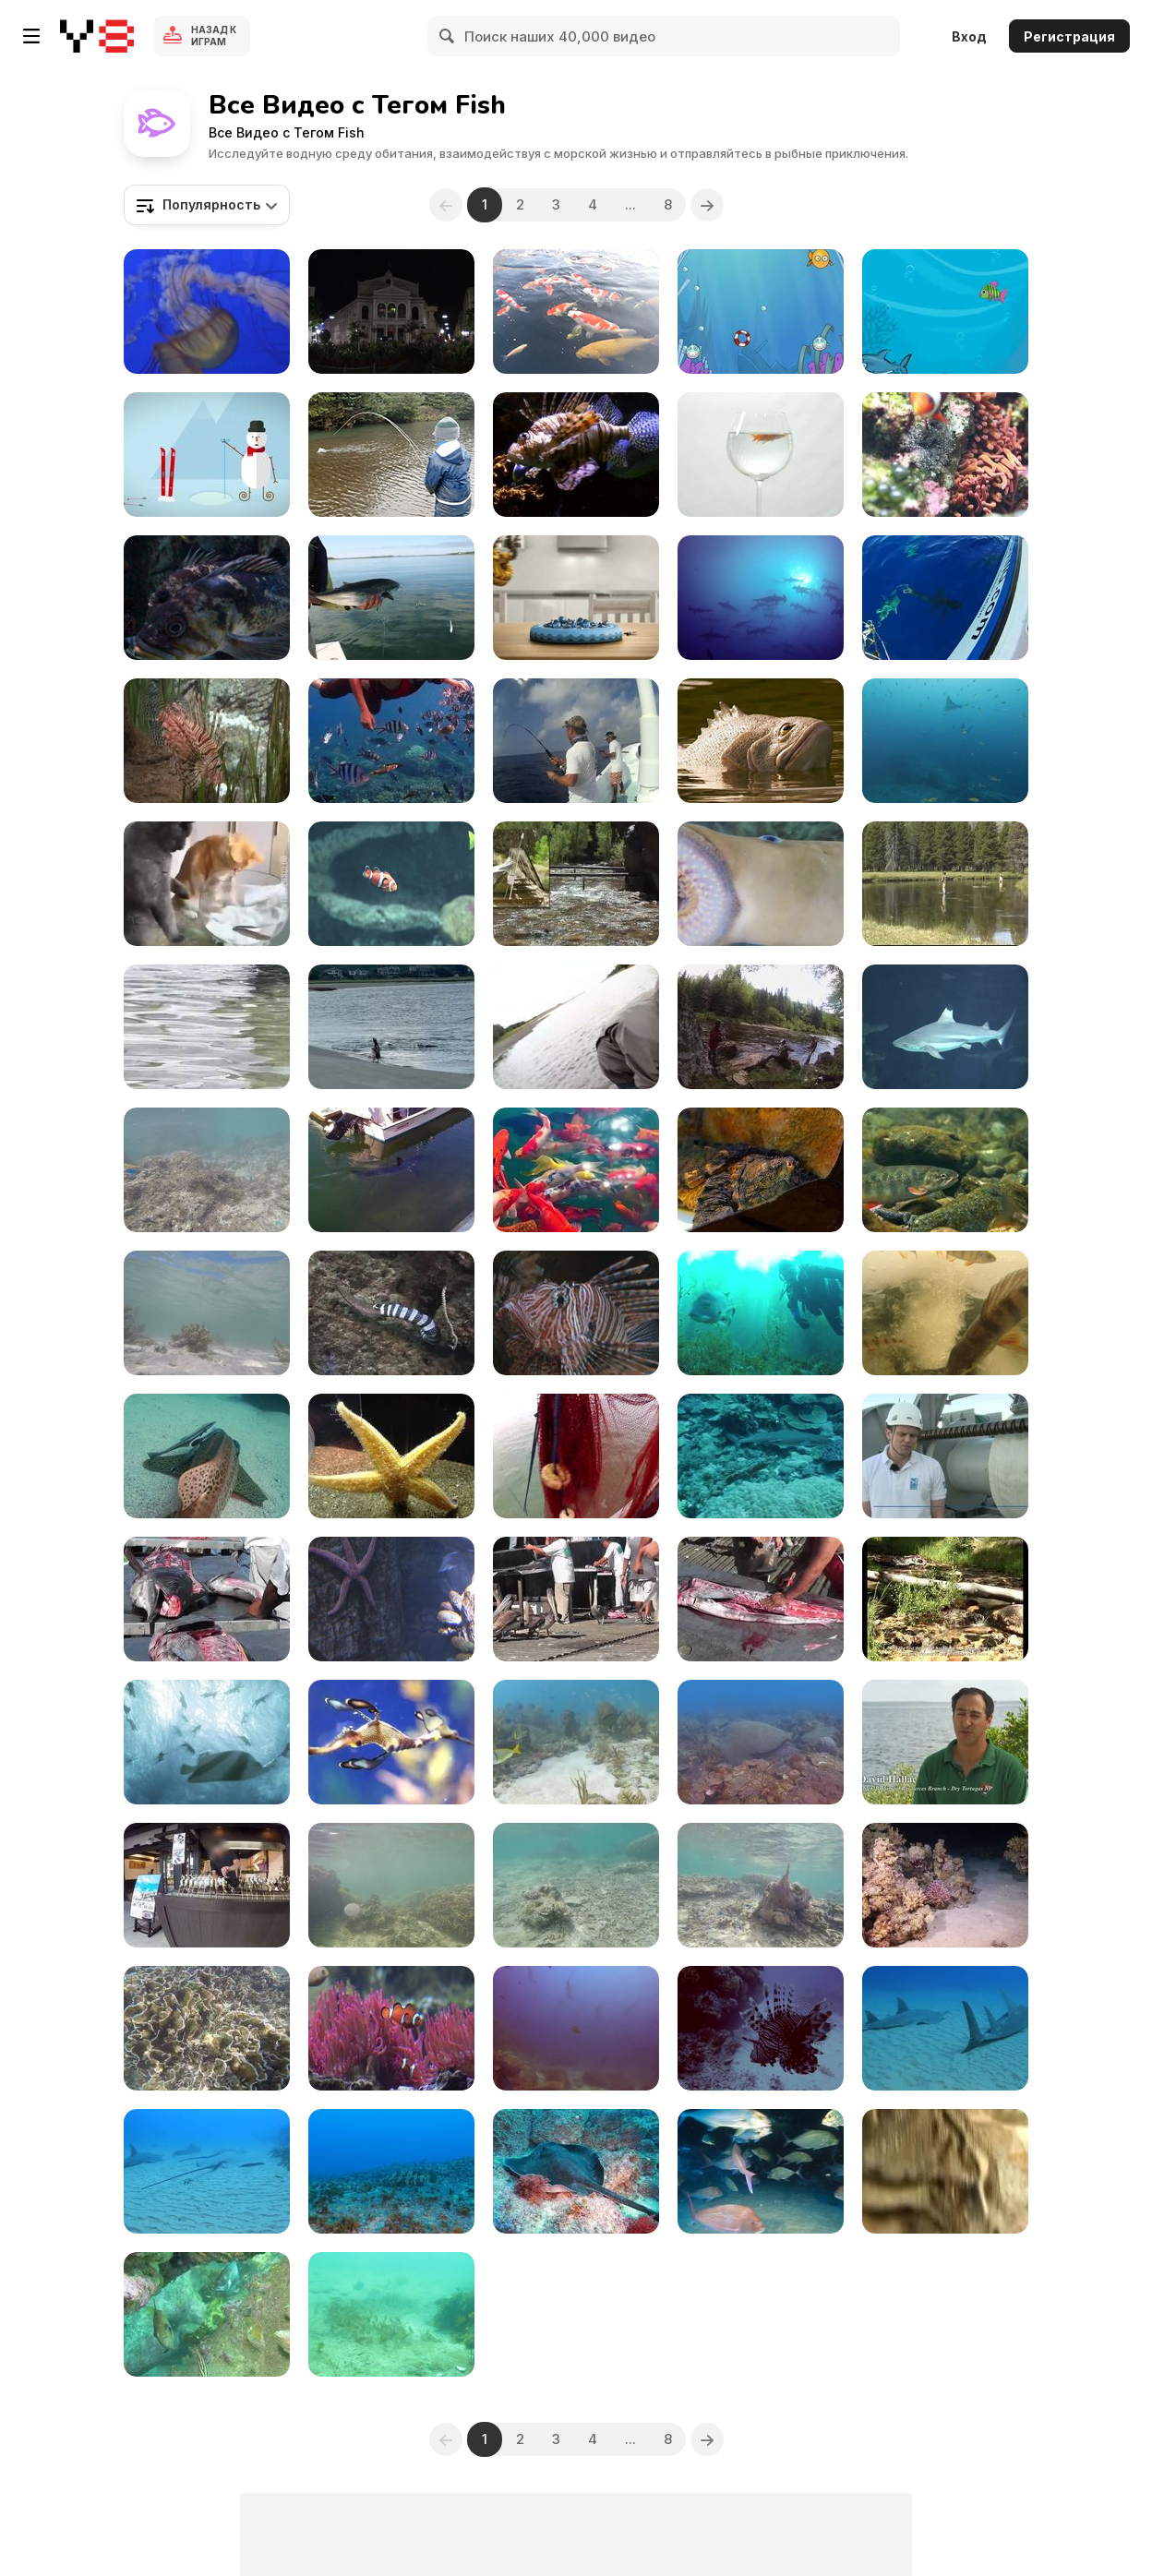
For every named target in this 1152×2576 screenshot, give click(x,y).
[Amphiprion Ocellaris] (945, 454)
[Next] (707, 205)
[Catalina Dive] (761, 1313)
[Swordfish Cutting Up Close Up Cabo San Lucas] (761, 1599)
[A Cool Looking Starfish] (391, 1599)
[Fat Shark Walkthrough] (945, 311)
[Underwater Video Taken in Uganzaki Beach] (391, 1885)
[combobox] (207, 205)
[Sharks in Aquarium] (945, 1027)
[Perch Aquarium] (945, 1313)
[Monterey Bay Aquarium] (391, 1742)
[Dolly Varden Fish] (945, 1170)
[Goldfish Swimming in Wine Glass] (761, 454)
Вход (969, 36)
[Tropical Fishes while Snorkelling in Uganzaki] (576, 1885)
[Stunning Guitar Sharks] (945, 2028)
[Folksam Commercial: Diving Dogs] (207, 1742)
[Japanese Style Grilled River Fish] (207, 1885)
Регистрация (1069, 36)
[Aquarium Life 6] (391, 1456)
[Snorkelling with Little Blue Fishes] (761, 1885)
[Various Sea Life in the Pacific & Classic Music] (207, 311)
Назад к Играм (213, 35)
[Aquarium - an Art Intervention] (391, 311)
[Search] (447, 36)
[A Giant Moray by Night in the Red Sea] (945, 1885)
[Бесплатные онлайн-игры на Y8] (97, 36)
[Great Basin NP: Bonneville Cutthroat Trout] (945, 1599)
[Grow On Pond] (576, 311)
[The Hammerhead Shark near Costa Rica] (576, 2028)
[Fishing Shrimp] (576, 1456)
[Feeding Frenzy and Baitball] (761, 2171)
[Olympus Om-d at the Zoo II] (761, 1170)
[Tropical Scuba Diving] (761, 1742)
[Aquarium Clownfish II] (391, 883)
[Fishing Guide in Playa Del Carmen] (576, 740)
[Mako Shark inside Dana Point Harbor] (391, 1170)
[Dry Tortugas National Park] (945, 1742)
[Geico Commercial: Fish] (761, 740)
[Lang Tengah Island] (391, 740)
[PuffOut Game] (761, 311)
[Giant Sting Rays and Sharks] (207, 2171)
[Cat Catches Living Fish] (945, 2171)
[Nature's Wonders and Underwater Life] (576, 1170)
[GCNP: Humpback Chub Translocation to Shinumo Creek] (576, 883)
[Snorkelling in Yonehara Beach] (207, 1313)
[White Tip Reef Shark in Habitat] (761, 1456)
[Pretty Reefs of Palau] (761, 2028)
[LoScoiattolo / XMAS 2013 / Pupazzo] (207, 454)
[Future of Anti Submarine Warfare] (945, 1456)
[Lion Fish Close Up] (576, 1313)
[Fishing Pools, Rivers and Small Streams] (761, 1027)
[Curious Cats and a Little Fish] (207, 883)
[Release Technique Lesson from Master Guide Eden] (576, 1027)
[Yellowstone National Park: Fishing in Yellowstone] (945, 883)
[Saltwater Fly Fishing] (391, 597)
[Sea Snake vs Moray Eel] (391, 1313)
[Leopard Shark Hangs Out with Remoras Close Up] (207, 1456)
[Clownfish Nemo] (391, 2028)
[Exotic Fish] (207, 740)
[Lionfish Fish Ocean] (576, 454)
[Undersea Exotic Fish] (576, 1742)
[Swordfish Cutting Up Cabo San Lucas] (207, 1599)
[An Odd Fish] (207, 597)
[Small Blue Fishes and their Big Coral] (207, 2028)
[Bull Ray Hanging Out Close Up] (576, 2171)
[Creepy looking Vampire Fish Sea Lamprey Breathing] (761, 883)
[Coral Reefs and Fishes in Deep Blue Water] (207, 1170)
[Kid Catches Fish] (207, 1027)
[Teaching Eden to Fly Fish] (391, 454)
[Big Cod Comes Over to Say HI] (391, 2171)
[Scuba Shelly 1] (391, 2314)
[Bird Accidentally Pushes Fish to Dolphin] (391, 1027)
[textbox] (207, 205)
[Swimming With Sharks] (945, 597)
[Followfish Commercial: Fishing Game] (576, 597)
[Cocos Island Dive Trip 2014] (761, 597)
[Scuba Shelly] (207, 2314)
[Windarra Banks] (945, 740)
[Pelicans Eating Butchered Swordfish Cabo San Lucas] (576, 1599)
